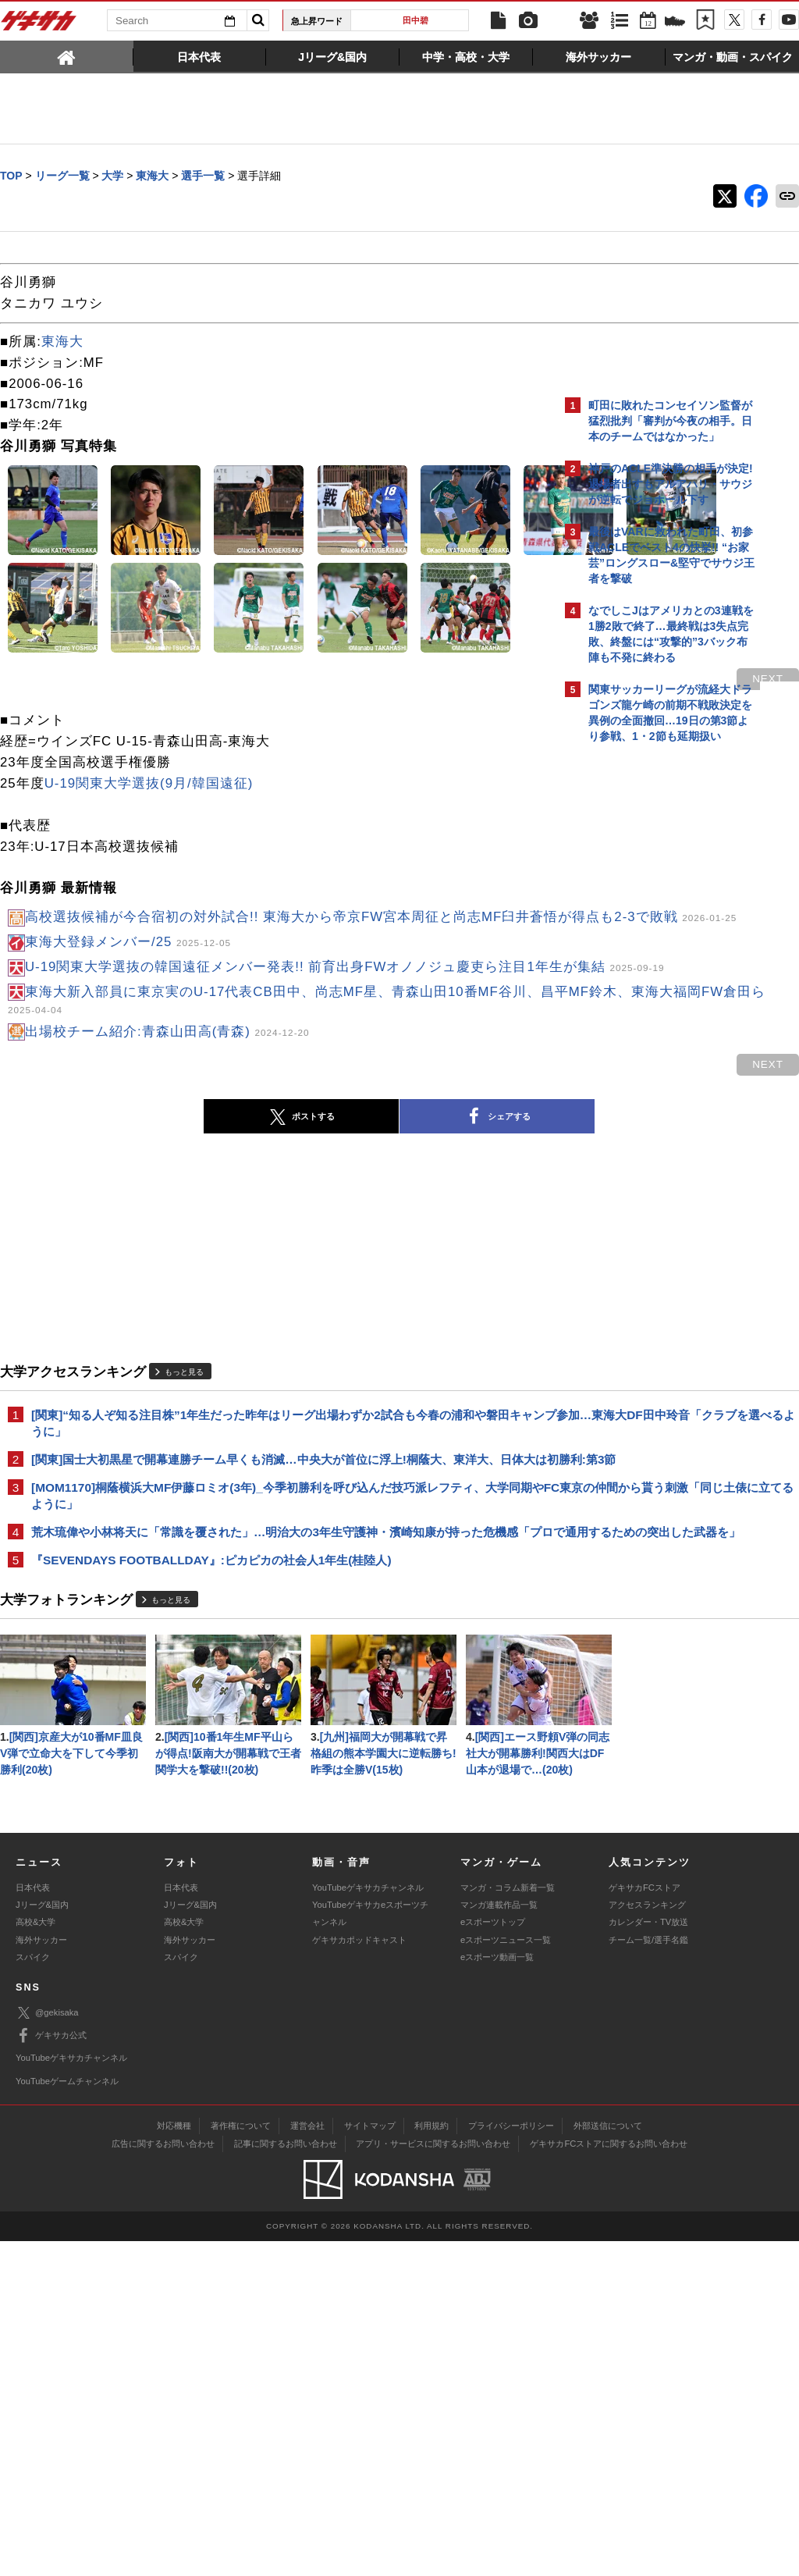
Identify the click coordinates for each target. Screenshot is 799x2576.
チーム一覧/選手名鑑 (648, 2274)
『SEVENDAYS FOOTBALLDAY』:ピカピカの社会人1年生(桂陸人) (211, 1745)
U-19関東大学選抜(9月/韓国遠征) (149, 881)
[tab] (66, 56)
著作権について (241, 2460)
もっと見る (184, 1518)
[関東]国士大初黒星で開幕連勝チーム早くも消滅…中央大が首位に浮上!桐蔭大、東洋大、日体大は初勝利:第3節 (277, 1616)
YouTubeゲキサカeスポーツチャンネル (370, 2248)
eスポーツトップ (492, 2256)
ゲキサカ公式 (51, 2371)
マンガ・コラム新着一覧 (507, 2221)
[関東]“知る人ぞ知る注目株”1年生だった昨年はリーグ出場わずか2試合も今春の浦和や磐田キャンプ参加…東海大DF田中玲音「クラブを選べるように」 (276, 1570)
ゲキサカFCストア (644, 2221)
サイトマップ (370, 2460)
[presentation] (66, 56)
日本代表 (33, 2221)
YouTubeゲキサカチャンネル (368, 2221)
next (494, 777)
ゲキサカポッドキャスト (359, 2274)
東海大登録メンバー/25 (128, 1061)
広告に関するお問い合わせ (163, 2478)
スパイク (33, 2292)
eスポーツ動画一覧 (497, 2292)
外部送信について (608, 2460)
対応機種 (174, 2460)
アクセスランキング (647, 2239)
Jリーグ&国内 (42, 2239)
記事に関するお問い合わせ (285, 2478)
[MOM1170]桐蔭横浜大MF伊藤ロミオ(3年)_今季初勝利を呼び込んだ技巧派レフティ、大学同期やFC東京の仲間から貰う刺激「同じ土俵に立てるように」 (275, 1662)
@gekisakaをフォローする (651, 987)
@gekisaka (47, 2348)
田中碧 (415, 20)
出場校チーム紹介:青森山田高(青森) (167, 1177)
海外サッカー (41, 2274)
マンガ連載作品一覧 (499, 2239)
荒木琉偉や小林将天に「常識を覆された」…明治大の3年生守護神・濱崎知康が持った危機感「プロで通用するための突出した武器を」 (274, 1708)
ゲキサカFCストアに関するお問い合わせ (608, 2478)
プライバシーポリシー (511, 2460)
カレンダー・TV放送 (648, 2256)
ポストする (164, 1264)
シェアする (360, 1263)
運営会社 (307, 2460)
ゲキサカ (39, 25)
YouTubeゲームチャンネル (67, 2416)
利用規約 (431, 2460)
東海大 (62, 342)
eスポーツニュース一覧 (505, 2274)
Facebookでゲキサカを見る (653, 1020)
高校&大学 (35, 2256)
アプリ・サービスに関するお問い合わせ (433, 2478)
